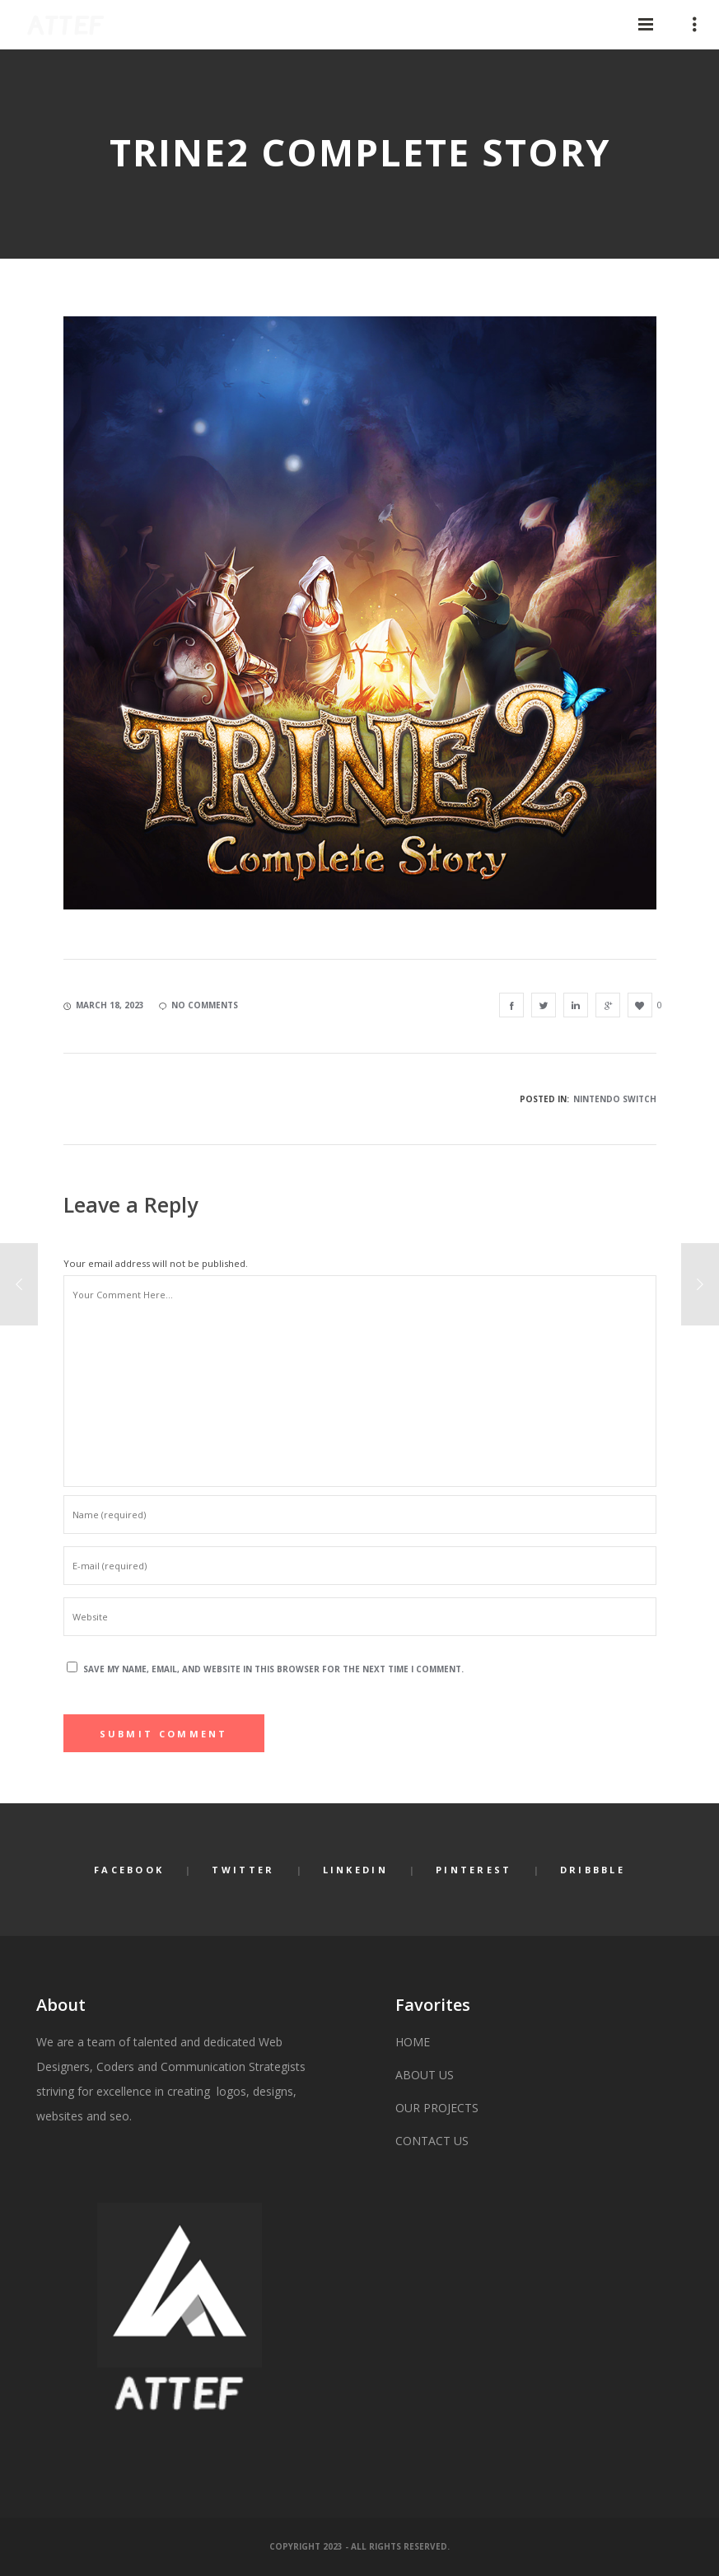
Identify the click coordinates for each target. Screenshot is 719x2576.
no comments (198, 1005)
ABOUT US (424, 2075)
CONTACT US (432, 2140)
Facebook (129, 1869)
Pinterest (474, 1869)
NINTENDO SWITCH (614, 1099)
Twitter (243, 1869)
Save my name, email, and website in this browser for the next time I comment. (273, 1669)
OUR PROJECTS (437, 2107)
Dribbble (592, 1869)
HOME (412, 2042)
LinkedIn (355, 1869)
